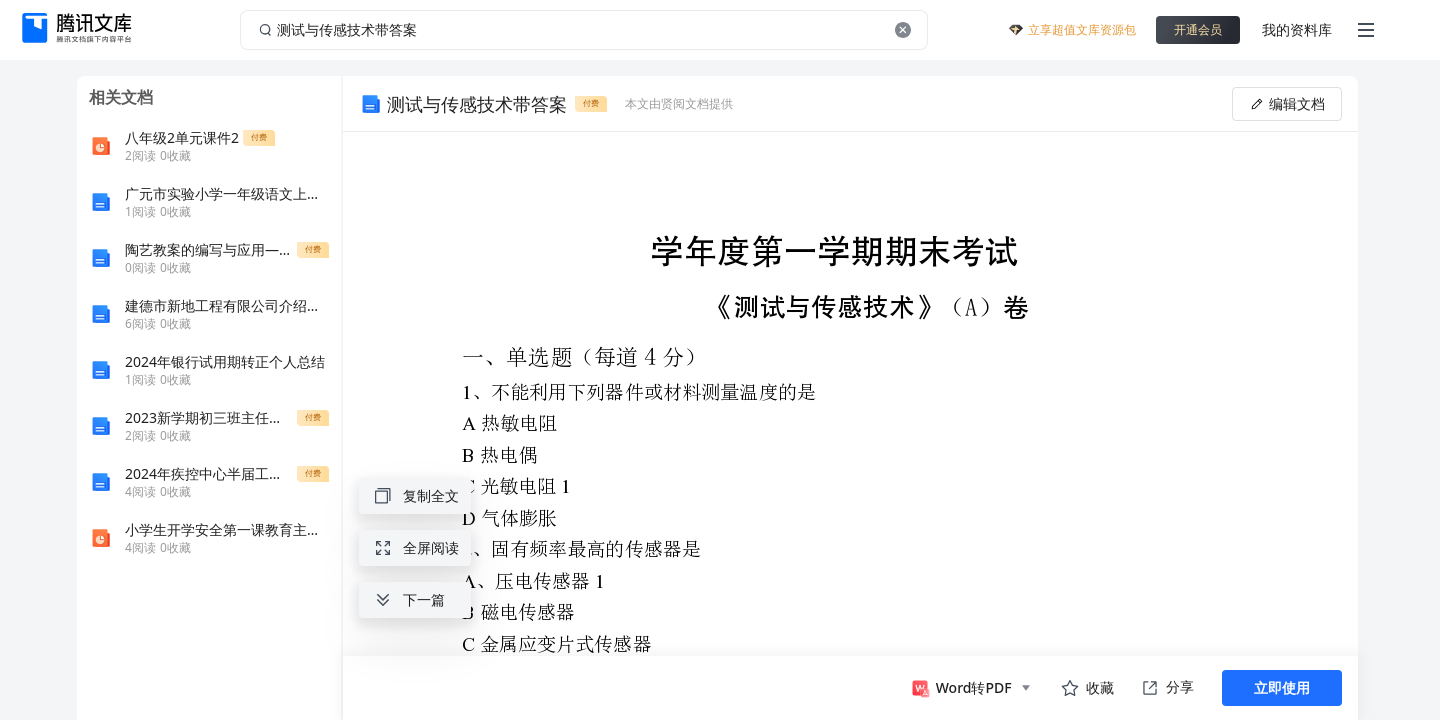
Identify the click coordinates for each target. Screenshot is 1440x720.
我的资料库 (1297, 29)
